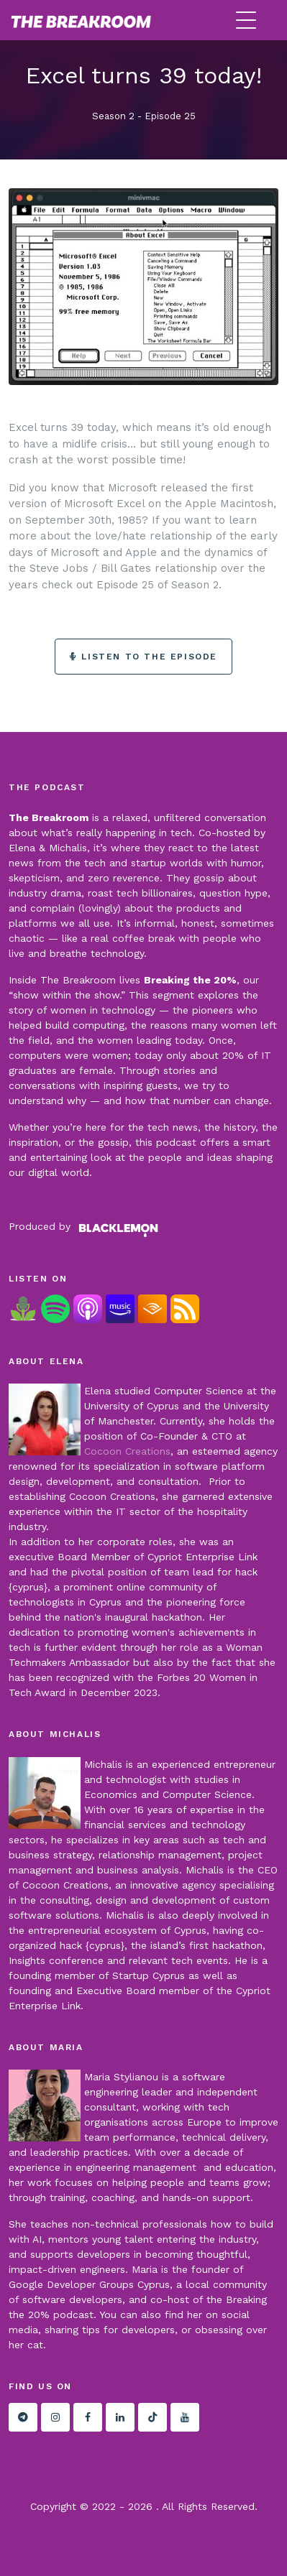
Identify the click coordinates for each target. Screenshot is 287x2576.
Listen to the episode (143, 657)
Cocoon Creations (127, 1451)
